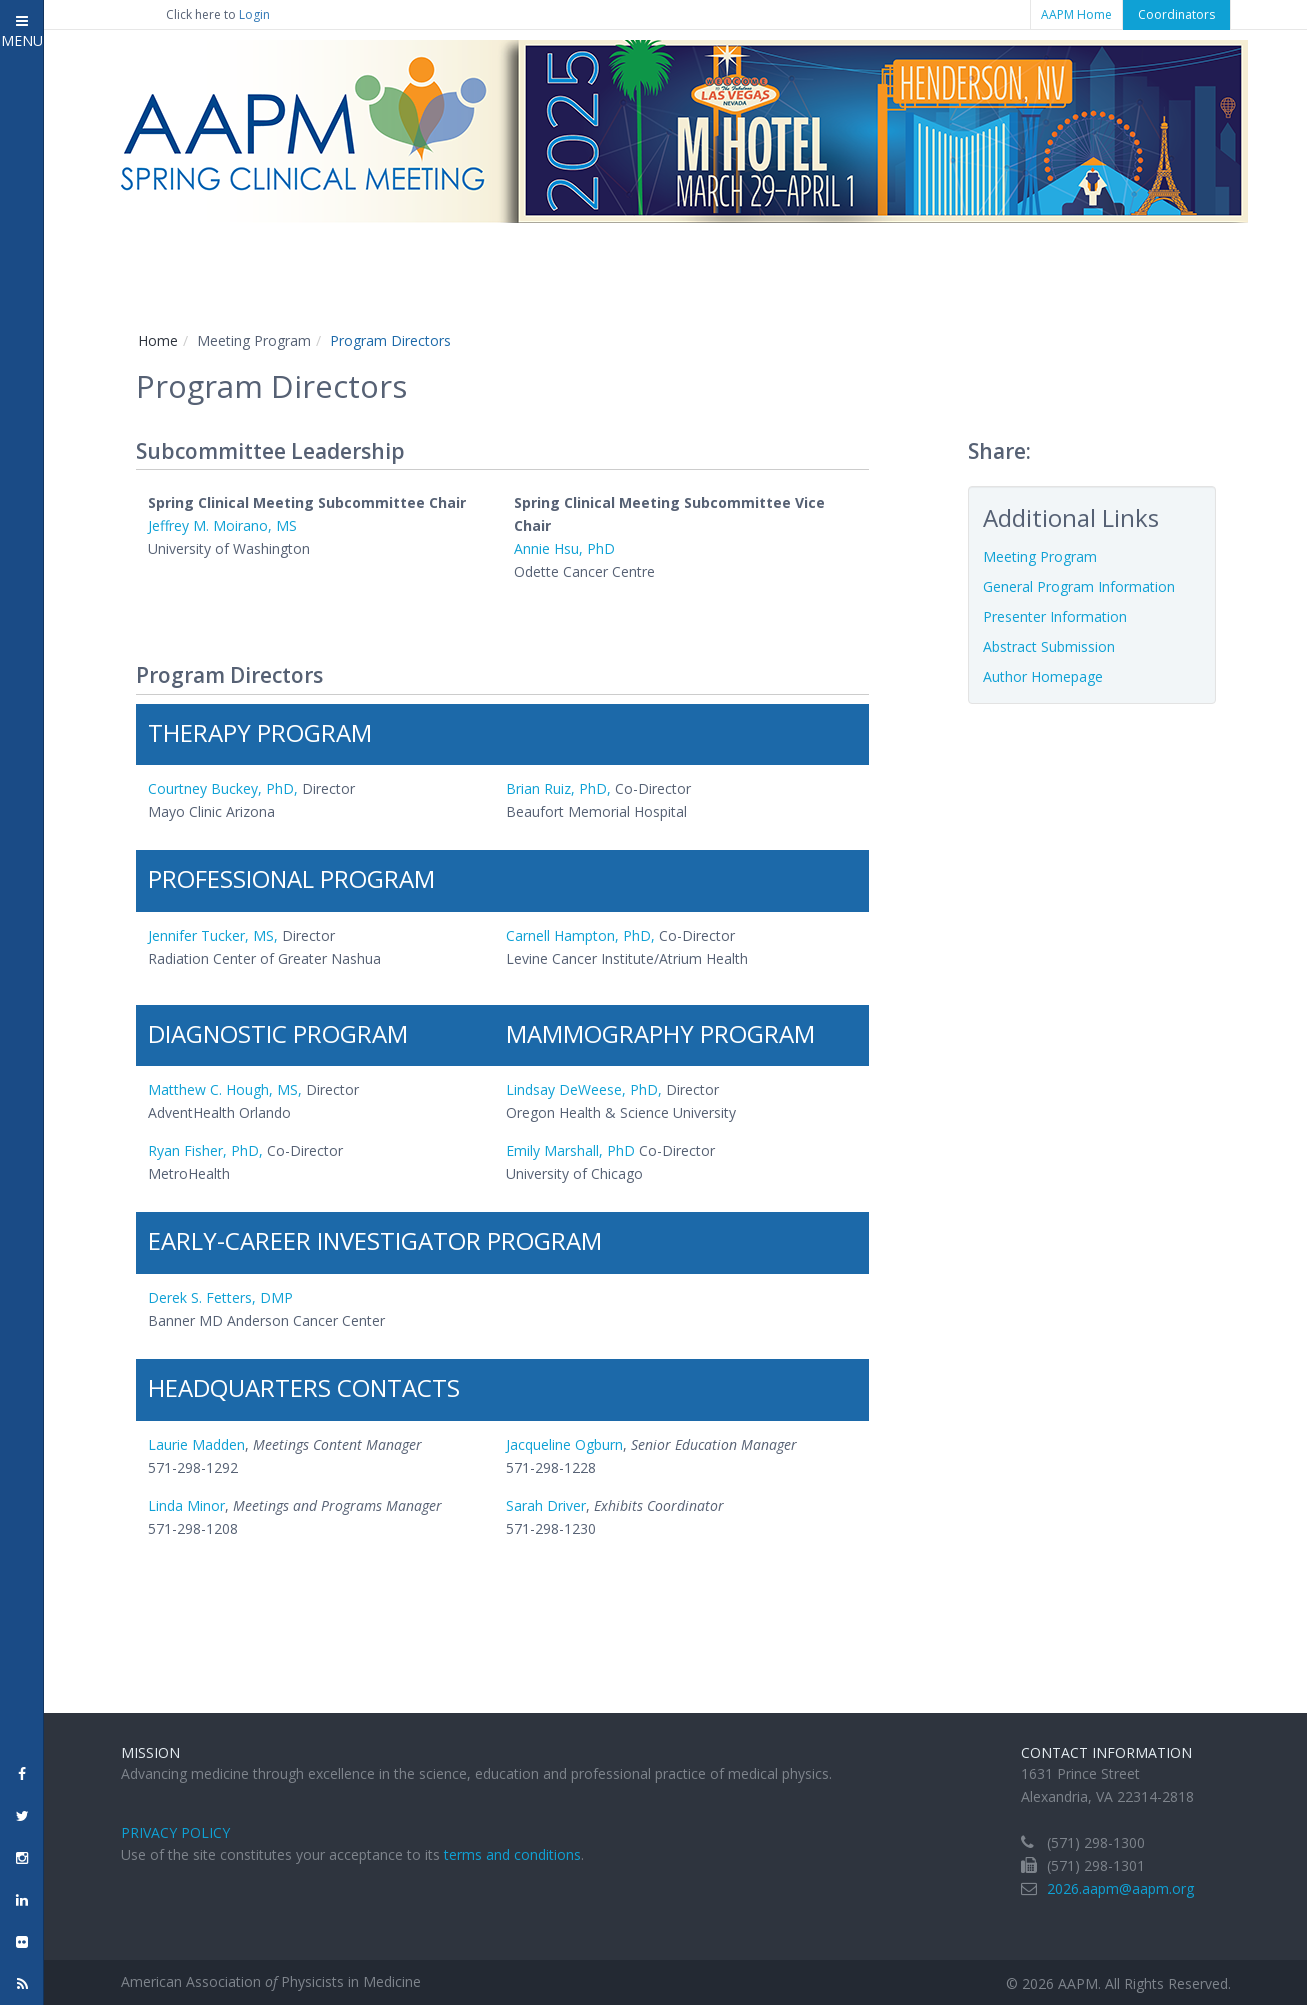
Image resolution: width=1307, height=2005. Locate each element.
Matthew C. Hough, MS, (225, 1089)
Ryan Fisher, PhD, (205, 1150)
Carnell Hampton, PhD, (582, 935)
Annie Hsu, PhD (564, 548)
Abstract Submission (1049, 646)
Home (158, 340)
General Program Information (1079, 586)
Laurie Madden (196, 1444)
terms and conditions (512, 1854)
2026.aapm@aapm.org (1120, 1888)
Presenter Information (1055, 616)
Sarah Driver (546, 1505)
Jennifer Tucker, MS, (213, 935)
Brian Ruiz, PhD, (558, 788)
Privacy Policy (175, 1832)
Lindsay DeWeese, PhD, (584, 1089)
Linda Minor (186, 1505)
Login (254, 14)
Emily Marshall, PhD (570, 1150)
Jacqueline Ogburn (564, 1444)
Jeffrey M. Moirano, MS (222, 525)
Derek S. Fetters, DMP (220, 1297)
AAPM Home (1076, 14)
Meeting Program (1040, 556)
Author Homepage (1043, 676)
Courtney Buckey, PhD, (223, 788)
